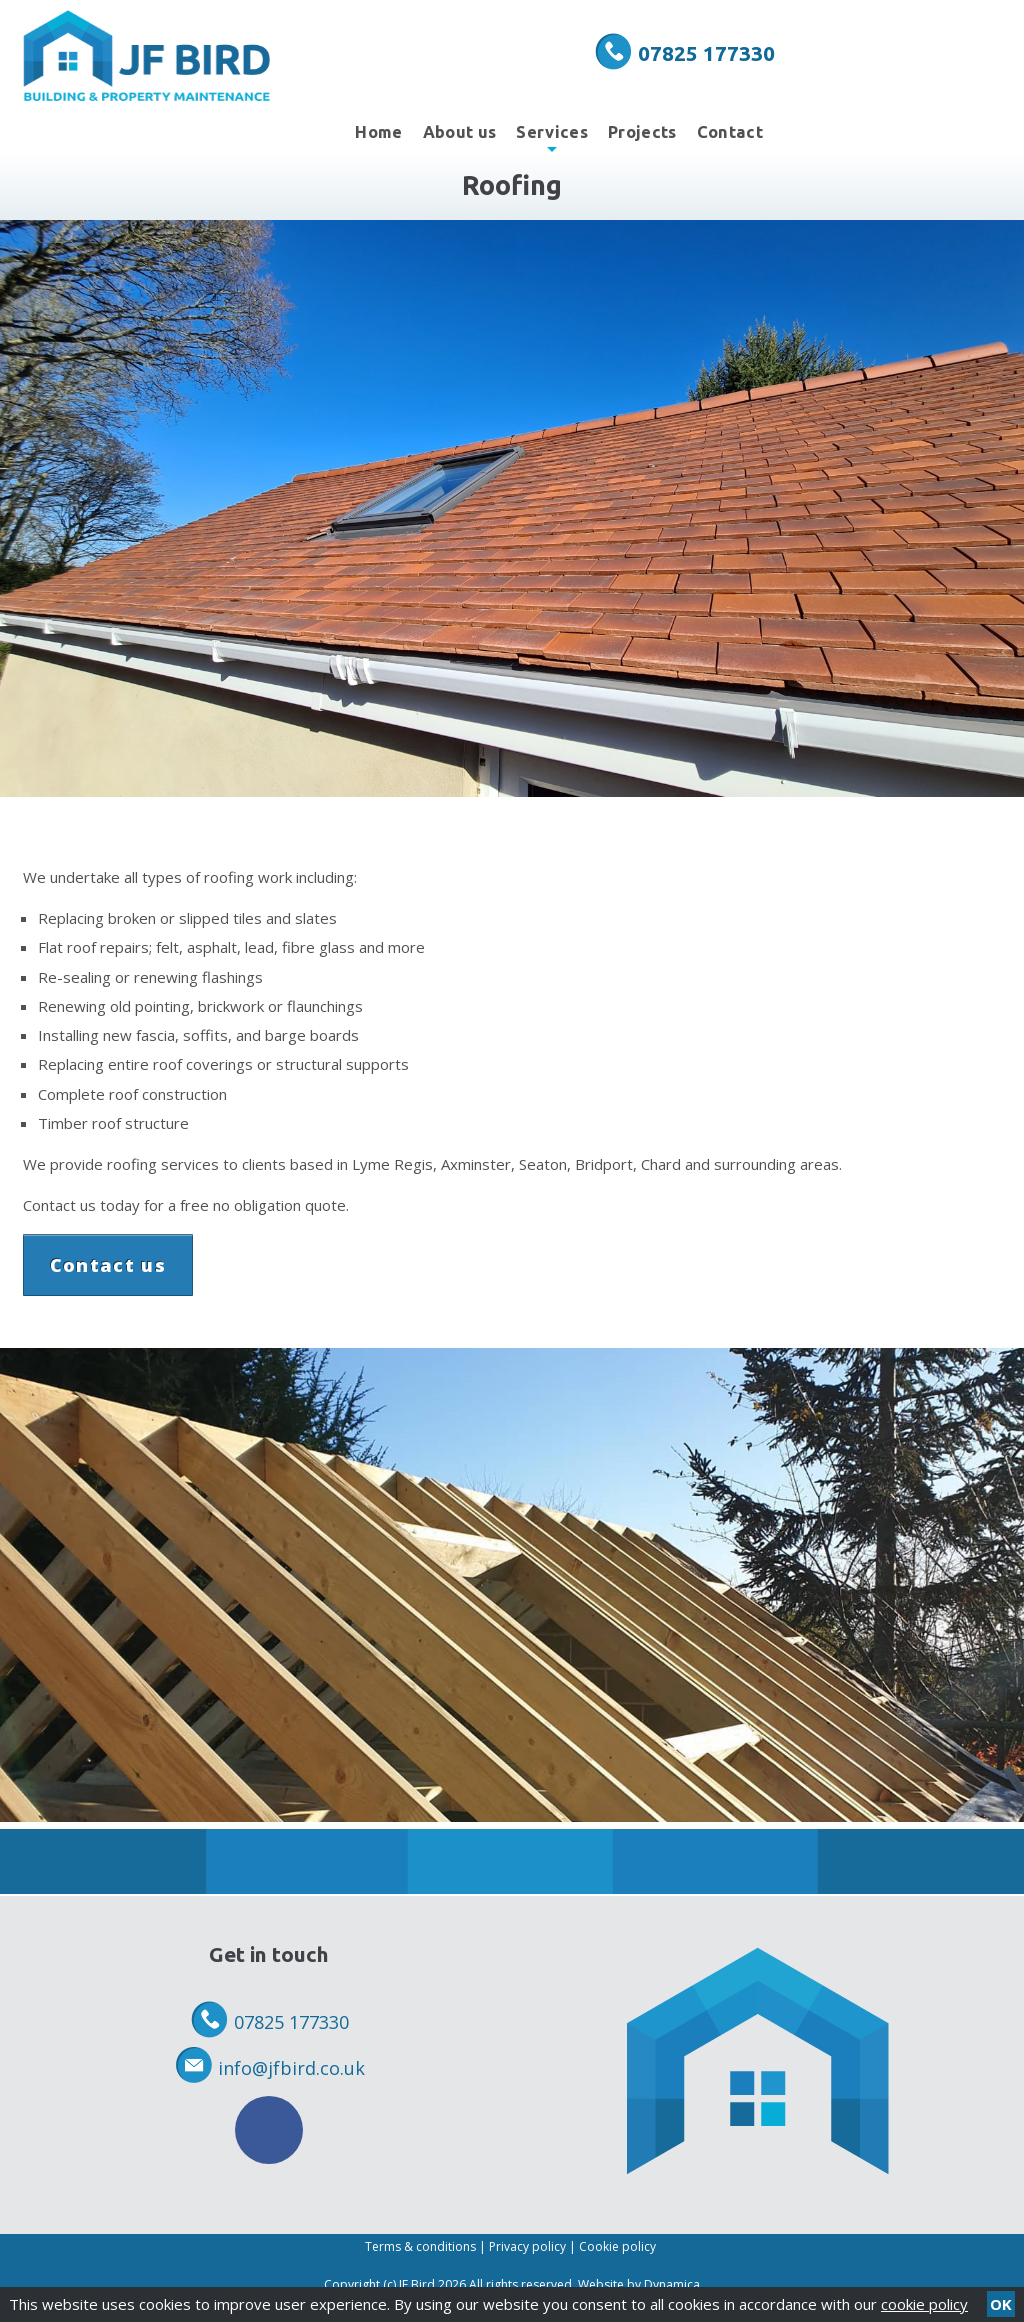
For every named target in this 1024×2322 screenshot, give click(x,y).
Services (552, 138)
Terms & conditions (420, 2246)
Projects (642, 132)
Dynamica (672, 2284)
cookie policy (924, 2304)
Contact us (108, 1265)
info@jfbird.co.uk (291, 2068)
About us (460, 132)
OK (1001, 2304)
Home (378, 132)
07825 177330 (706, 53)
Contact (730, 132)
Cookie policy (617, 2246)
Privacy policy (527, 2246)
